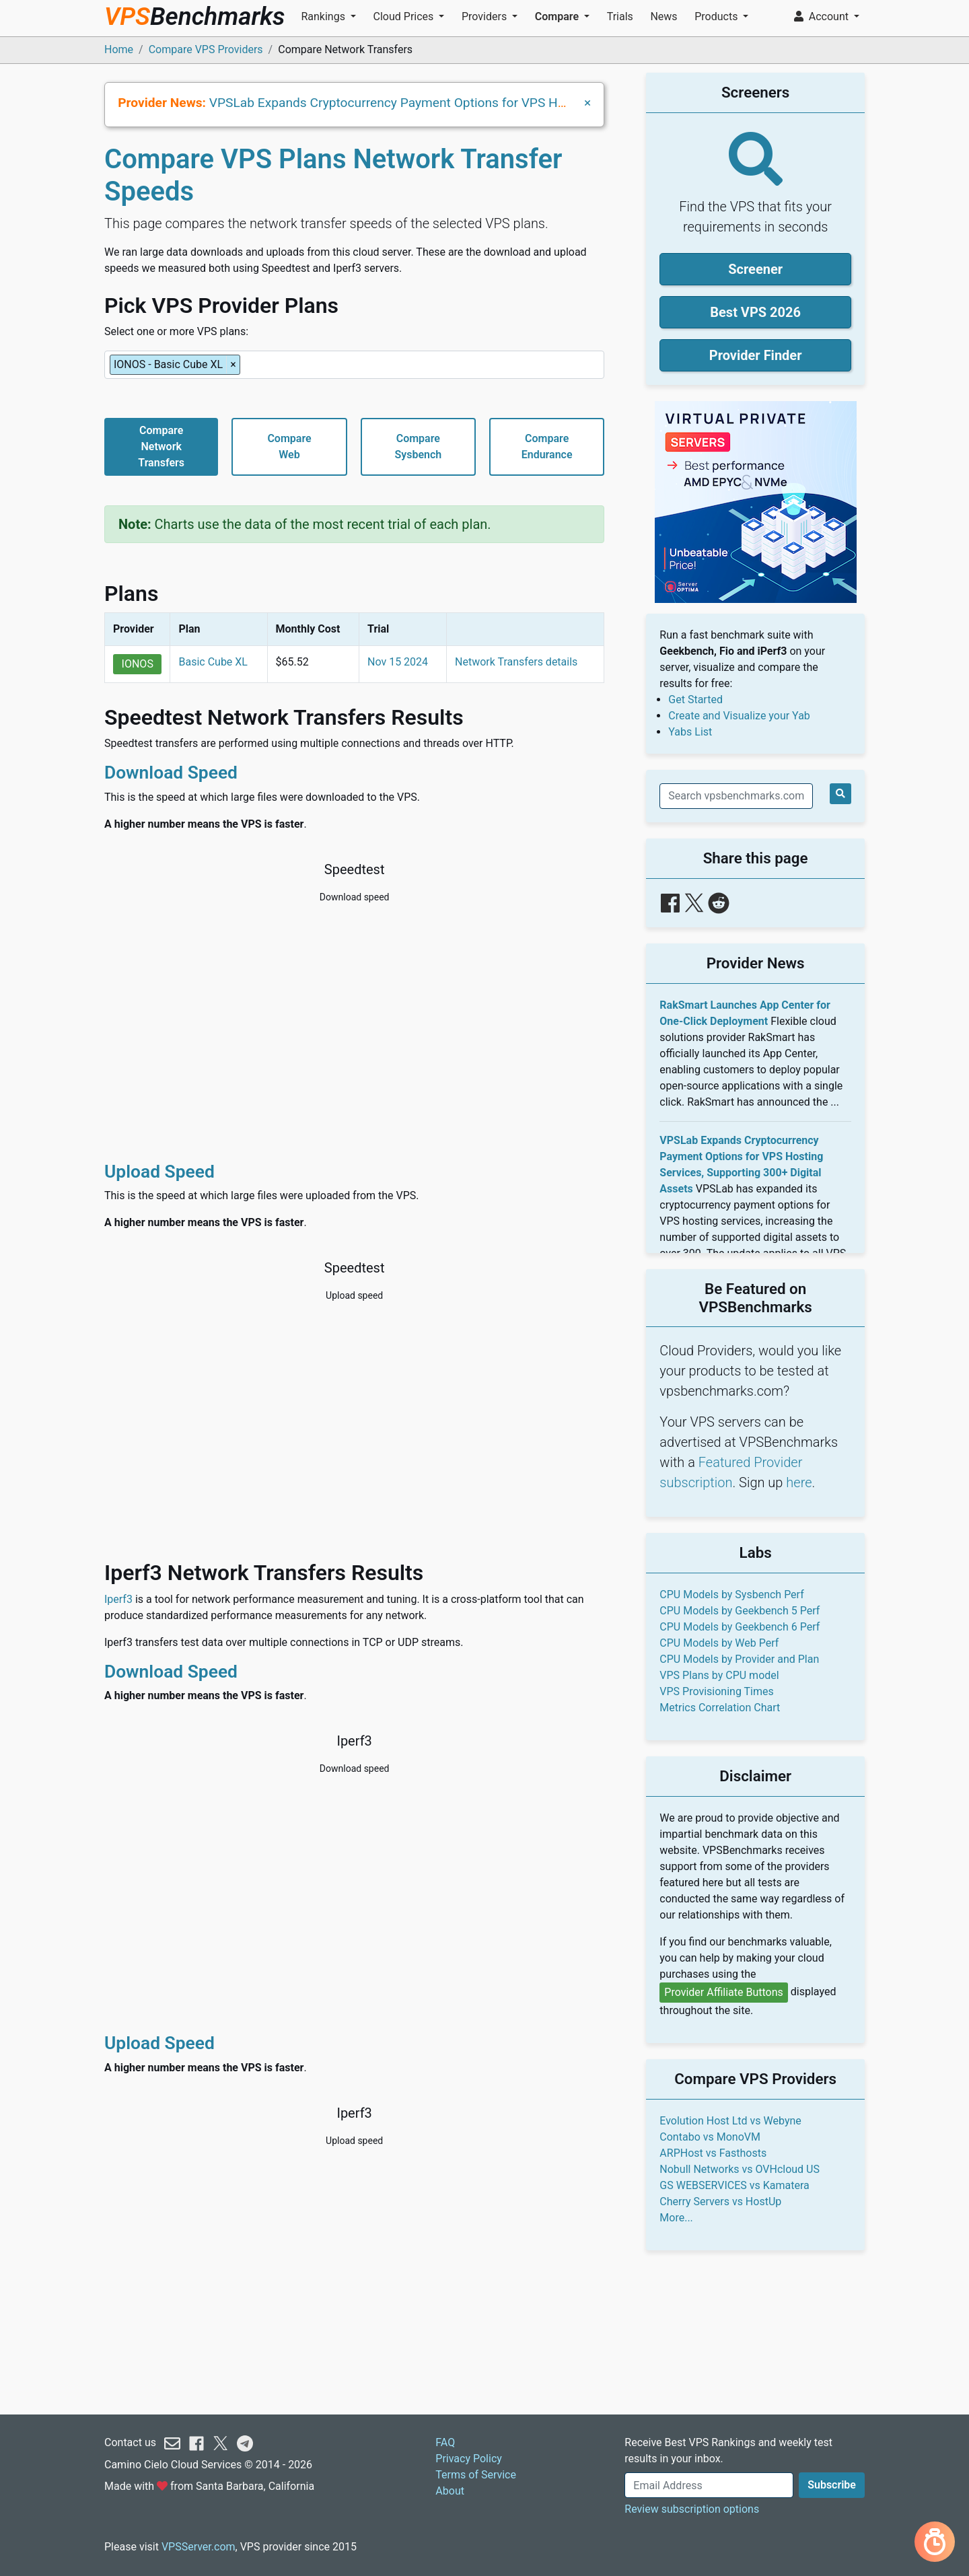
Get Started (695, 699)
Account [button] (822, 16)
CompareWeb (289, 446)
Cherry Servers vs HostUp (720, 2201)
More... (676, 2217)
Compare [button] (558, 16)
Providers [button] (485, 16)
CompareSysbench (417, 446)
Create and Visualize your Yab (739, 715)
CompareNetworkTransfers (161, 446)
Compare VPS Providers (206, 49)
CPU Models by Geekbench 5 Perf (739, 1610)
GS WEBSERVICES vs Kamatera (734, 2185)
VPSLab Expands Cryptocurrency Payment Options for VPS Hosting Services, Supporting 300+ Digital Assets (519, 102)
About (449, 2490)
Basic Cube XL (212, 661)
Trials (620, 16)
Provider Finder (755, 355)
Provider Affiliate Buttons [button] (723, 1992)
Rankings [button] (324, 16)
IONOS (137, 663)
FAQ (445, 2442)
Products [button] (717, 16)
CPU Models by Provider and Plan (739, 1659)
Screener (755, 269)
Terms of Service (475, 2474)
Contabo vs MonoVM (709, 2137)
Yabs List (690, 731)
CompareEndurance (547, 446)
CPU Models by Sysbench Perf (731, 1594)
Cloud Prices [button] (405, 16)
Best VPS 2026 (755, 312)
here (799, 1482)
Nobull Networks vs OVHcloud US (739, 2169)
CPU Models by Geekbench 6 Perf (739, 1626)
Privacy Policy (468, 2458)
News (663, 16)
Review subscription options (691, 2509)
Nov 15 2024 (397, 661)
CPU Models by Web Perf (719, 1643)
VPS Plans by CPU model (719, 1675)
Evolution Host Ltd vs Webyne (730, 2120)
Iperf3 (118, 1599)
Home (118, 49)
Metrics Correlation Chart (719, 1707)
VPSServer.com (199, 2546)
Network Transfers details (516, 661)
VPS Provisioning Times (716, 1691)
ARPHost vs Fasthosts (712, 2153)
